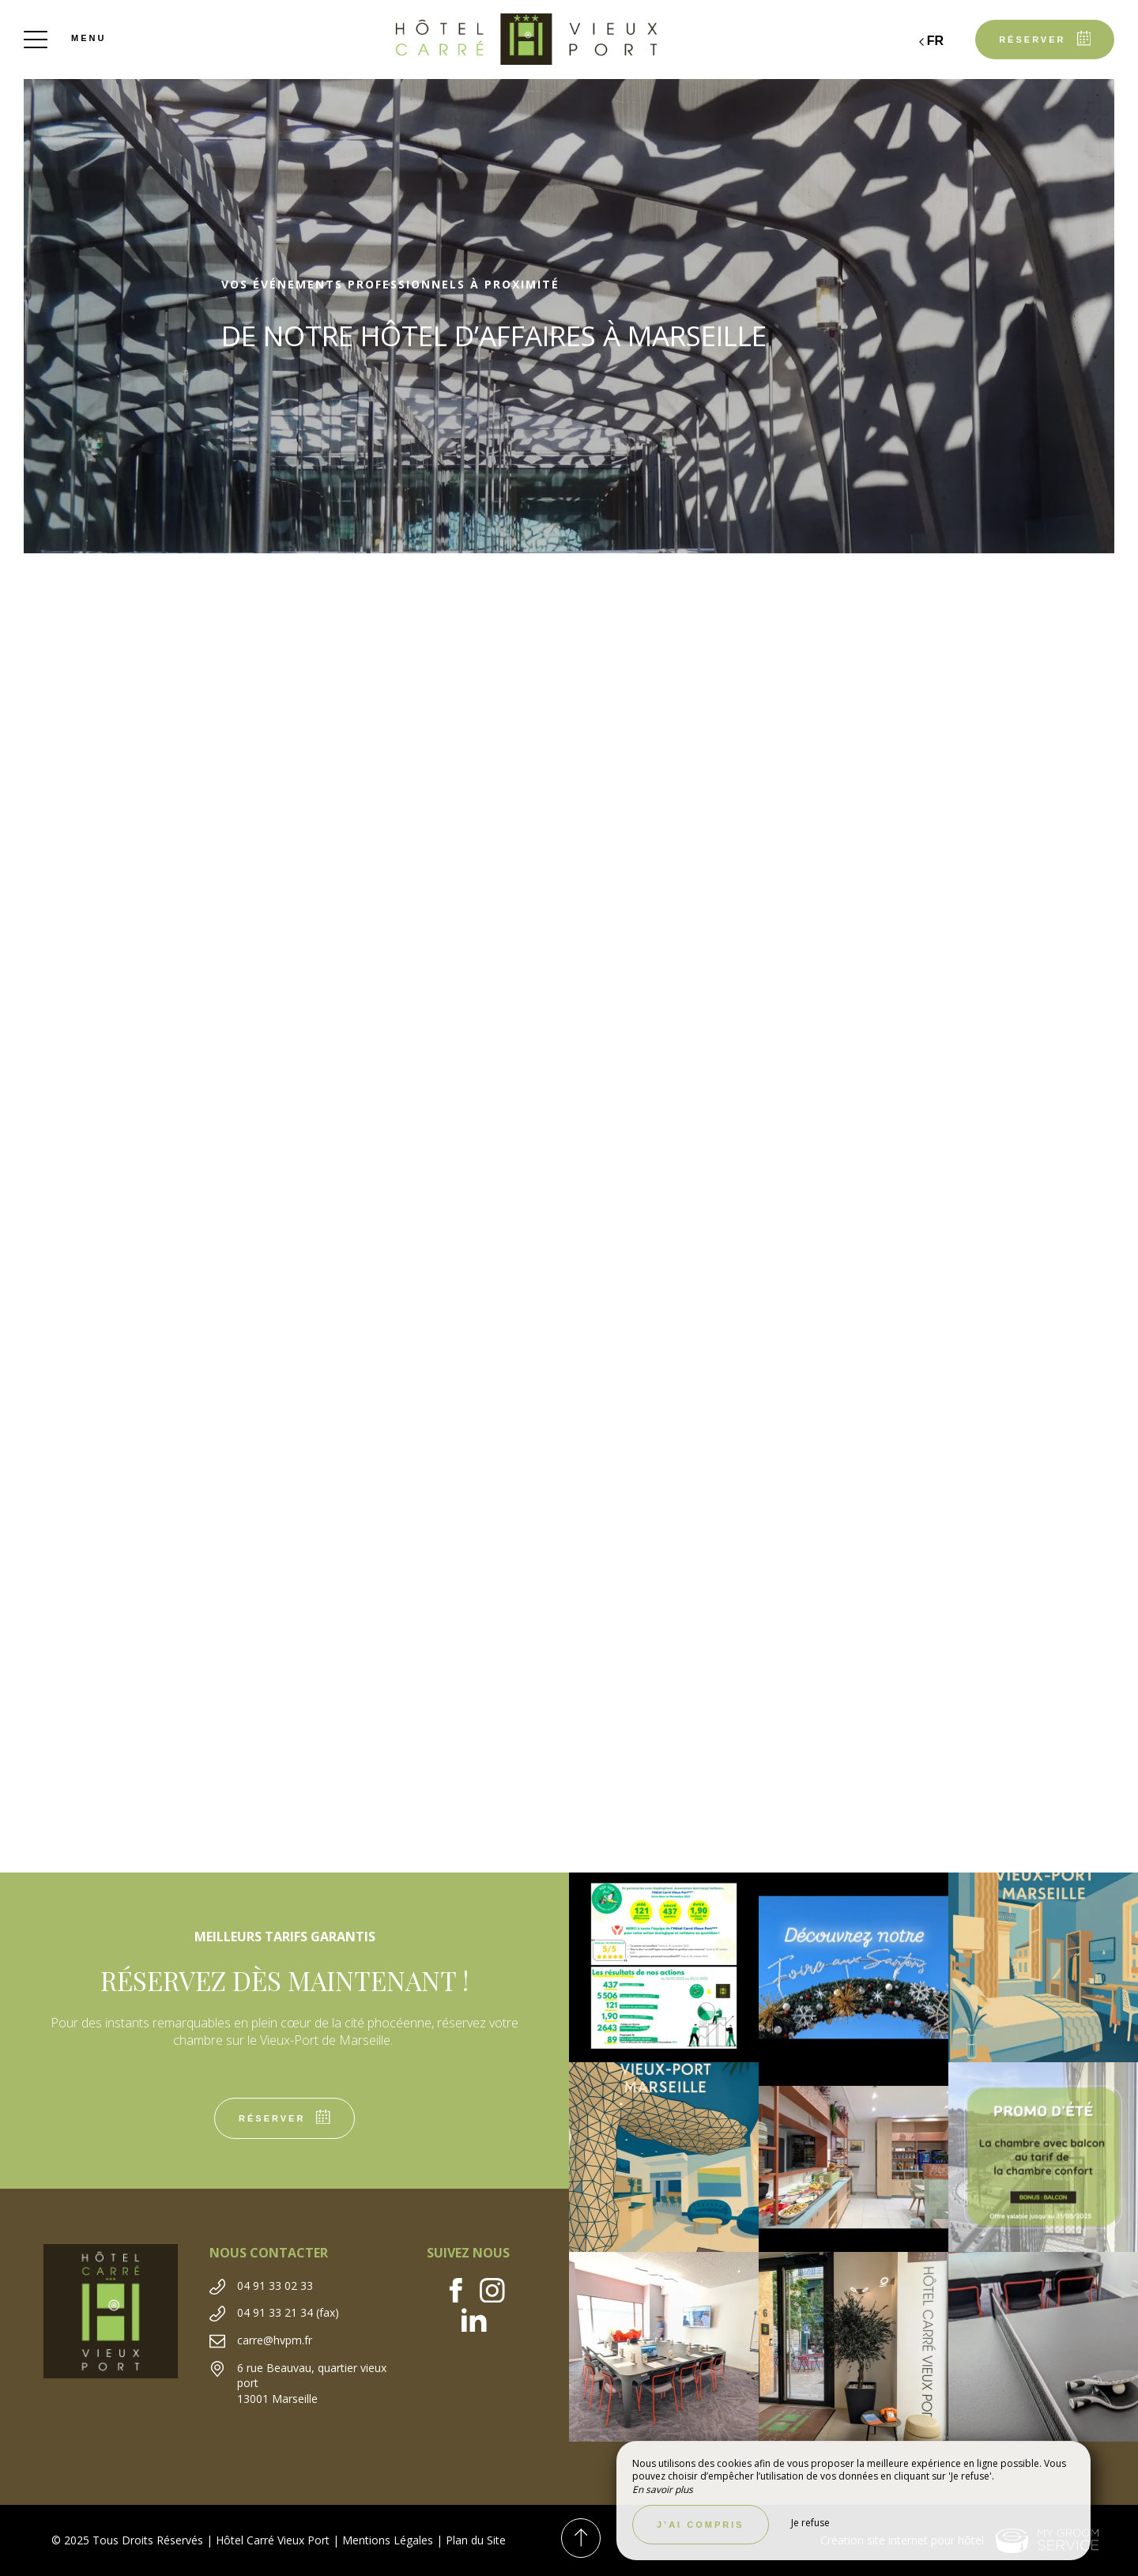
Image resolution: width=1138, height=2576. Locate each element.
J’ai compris (700, 2524)
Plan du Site (476, 2540)
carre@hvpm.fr (274, 2340)
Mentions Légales (387, 2540)
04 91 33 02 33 (275, 2285)
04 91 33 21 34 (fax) (288, 2312)
